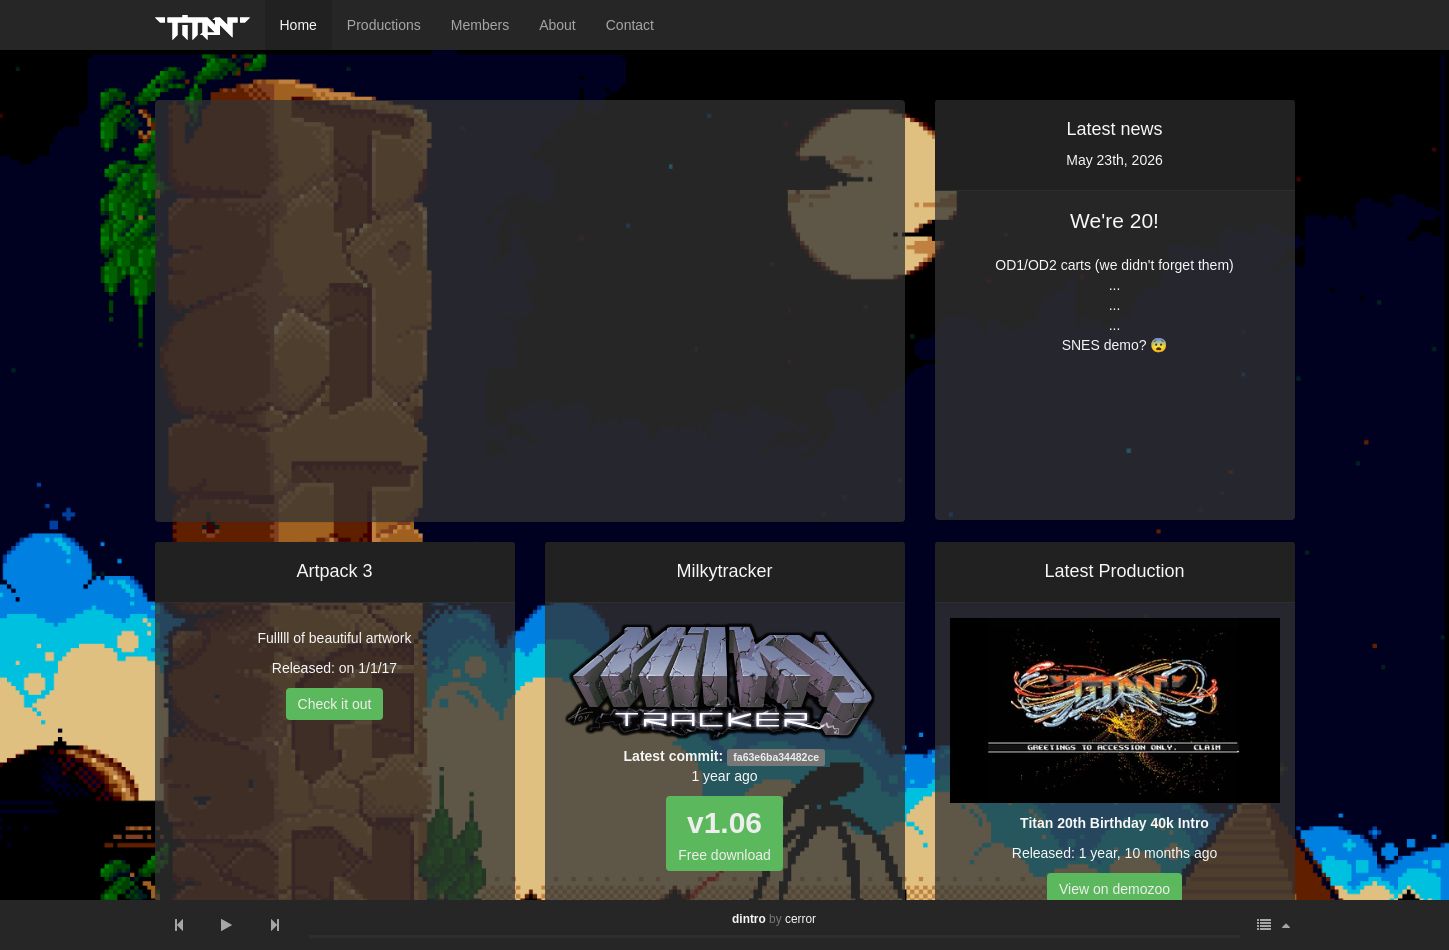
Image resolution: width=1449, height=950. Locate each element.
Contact (630, 25)
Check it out (335, 704)
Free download (724, 834)
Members (480, 25)
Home (298, 25)
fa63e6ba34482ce (776, 757)
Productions (384, 25)
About (557, 25)
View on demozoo (1114, 889)
